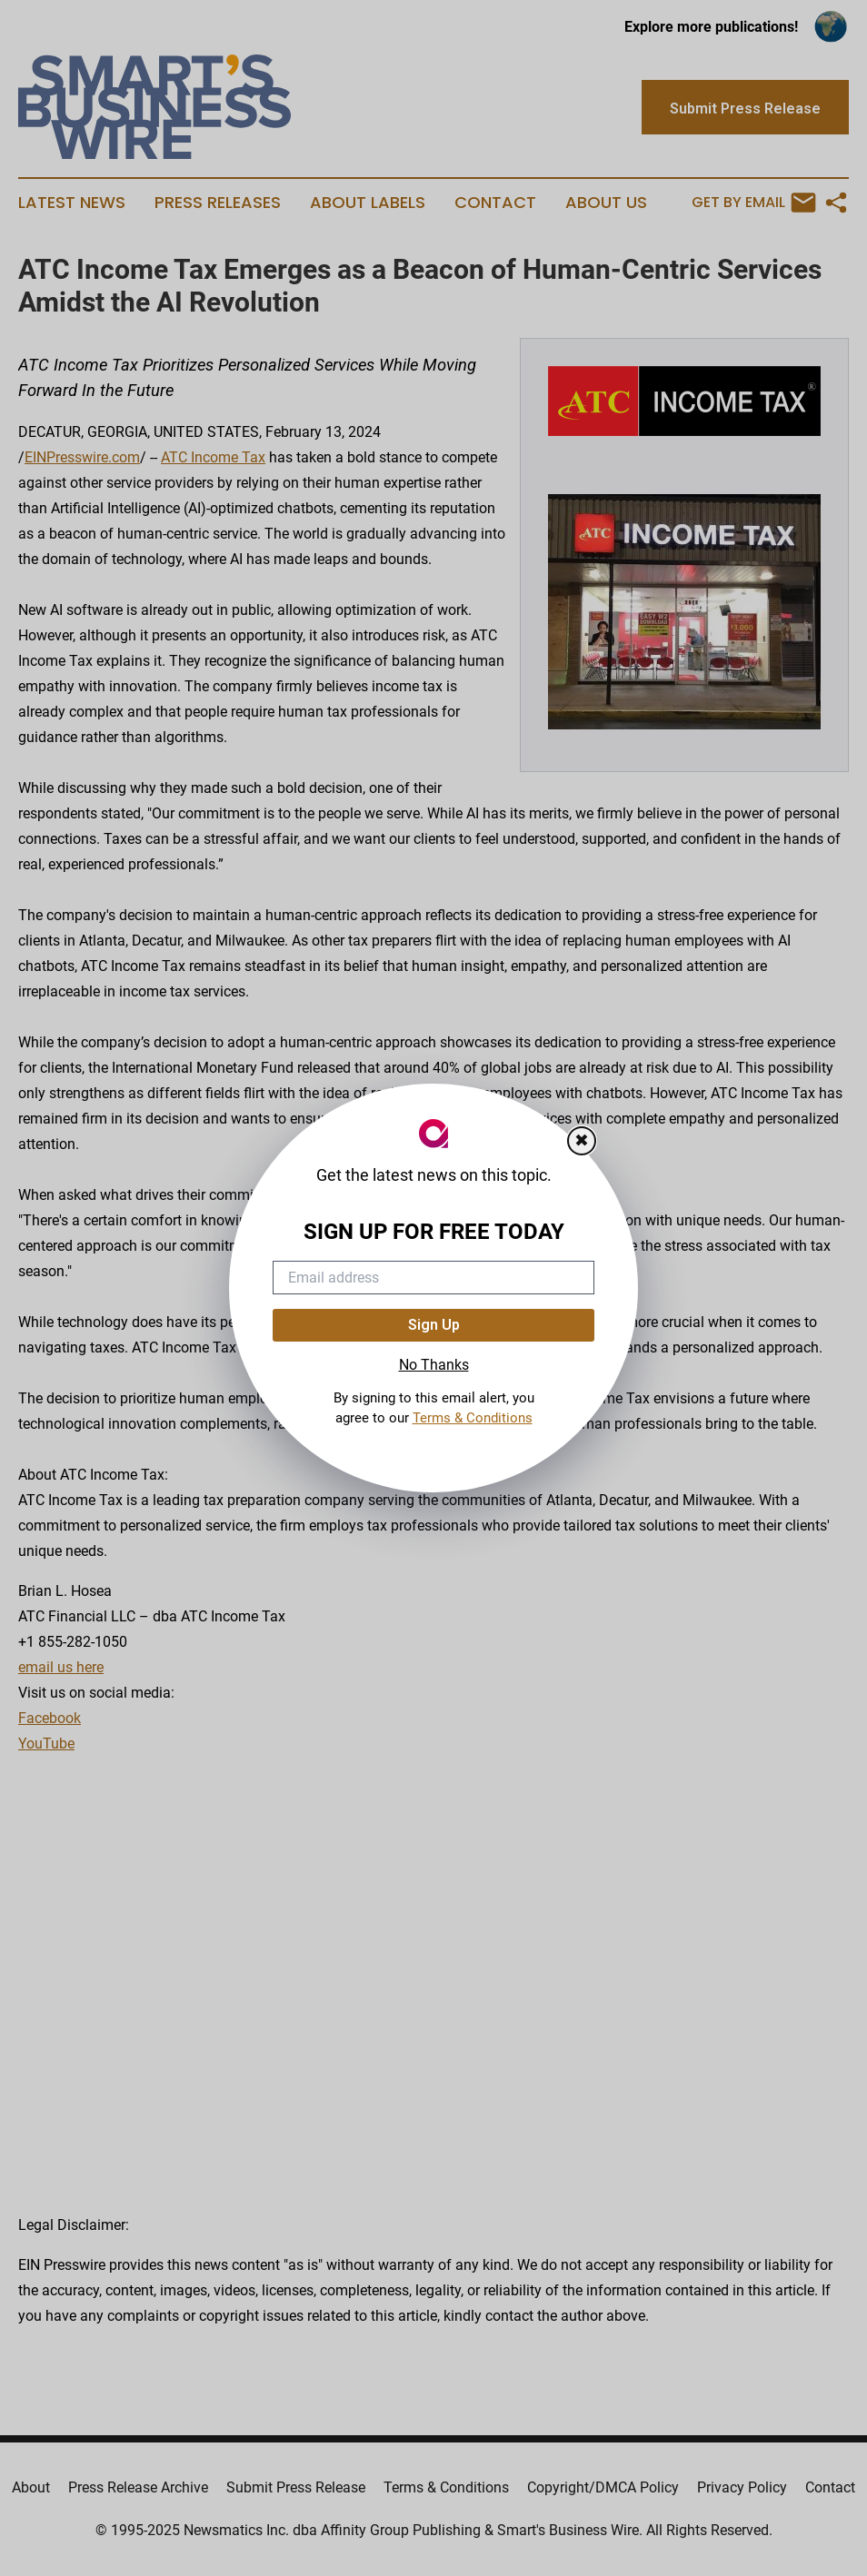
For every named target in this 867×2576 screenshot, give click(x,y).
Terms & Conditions (473, 1418)
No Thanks (434, 1364)
